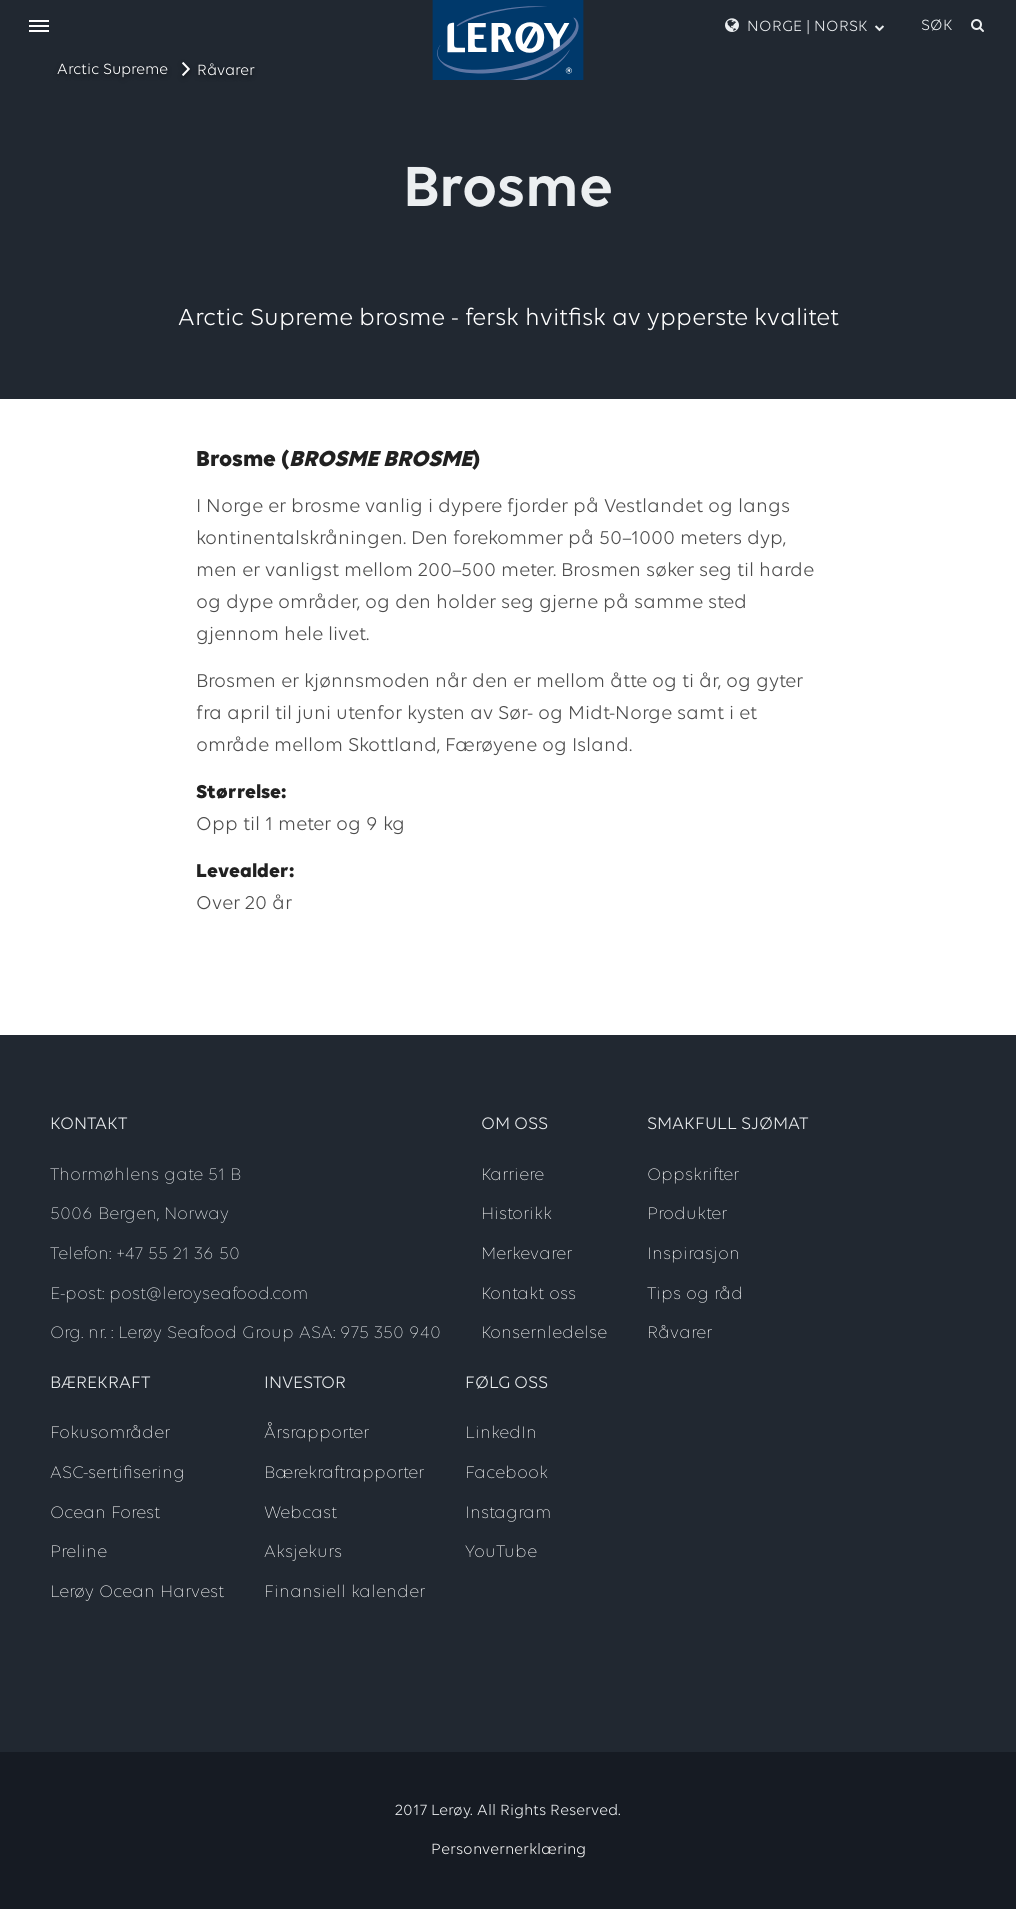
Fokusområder (110, 1433)
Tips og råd (695, 1294)
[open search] (954, 26)
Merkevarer (526, 1254)
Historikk (516, 1214)
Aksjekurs (303, 1552)
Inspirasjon (693, 1254)
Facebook (506, 1473)
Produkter (687, 1214)
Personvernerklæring (508, 1850)
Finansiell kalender (344, 1592)
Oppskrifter (693, 1175)
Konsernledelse (544, 1333)
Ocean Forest (105, 1513)
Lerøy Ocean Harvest (137, 1592)
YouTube (501, 1552)
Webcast (300, 1513)
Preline (78, 1552)
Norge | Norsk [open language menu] (805, 26)
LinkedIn (501, 1433)
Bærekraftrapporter (344, 1473)
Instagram (508, 1513)
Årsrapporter (316, 1433)
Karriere (512, 1175)
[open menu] (39, 27)
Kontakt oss (528, 1294)
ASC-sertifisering (117, 1473)
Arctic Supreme (112, 70)
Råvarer (226, 71)
